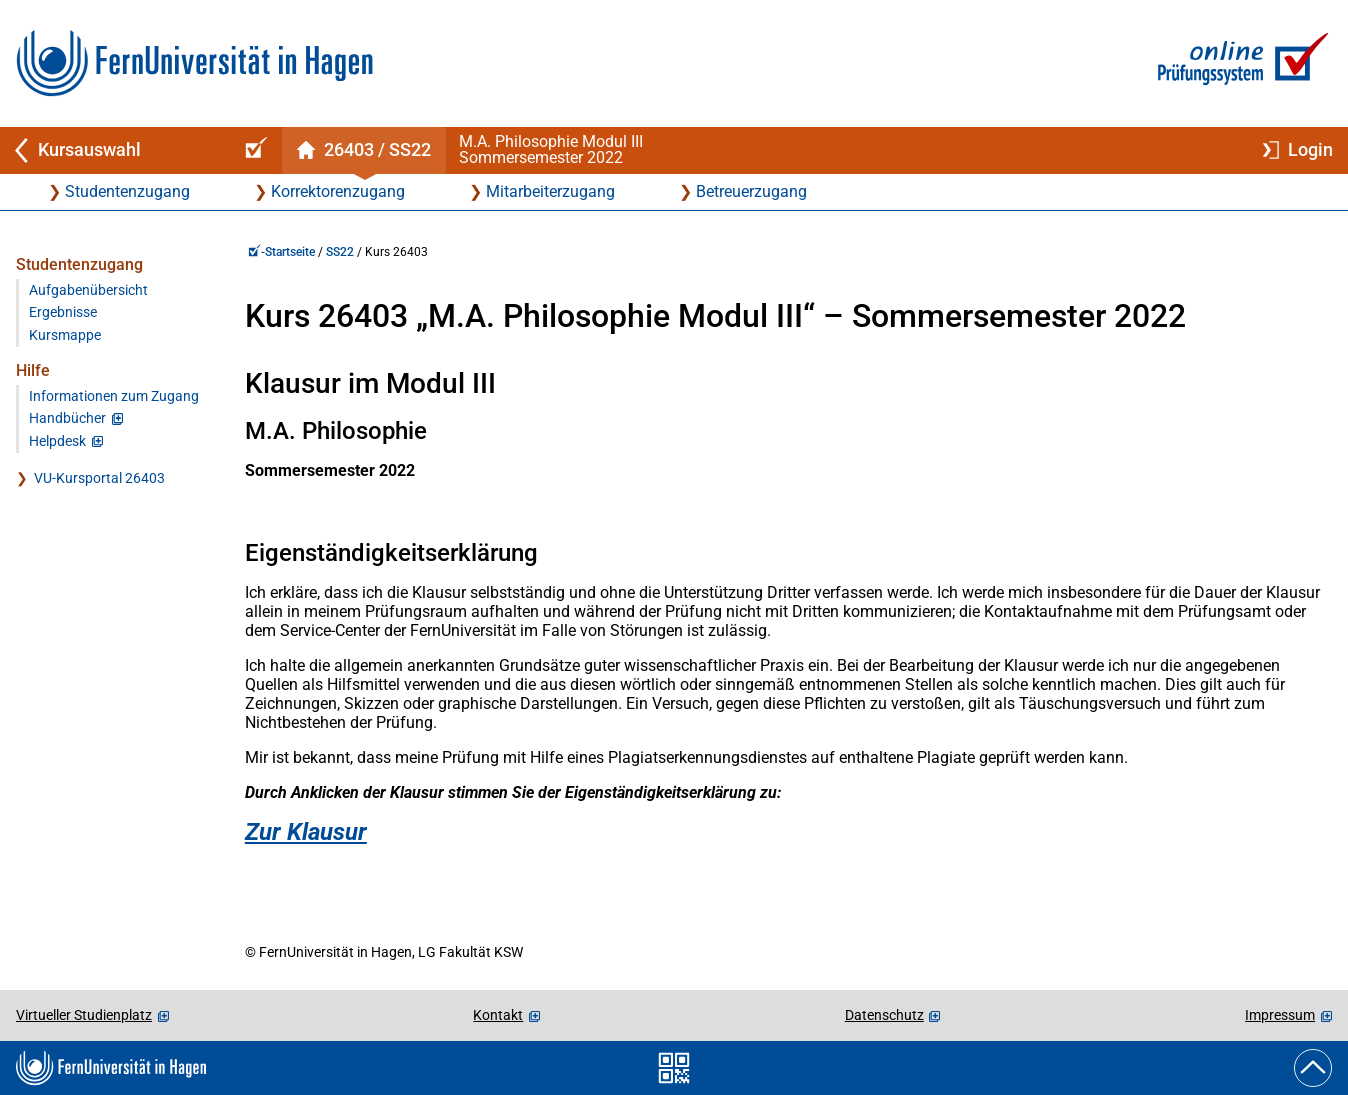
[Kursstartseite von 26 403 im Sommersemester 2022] (363, 150)
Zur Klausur (306, 832)
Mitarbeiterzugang (550, 191)
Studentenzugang (127, 191)
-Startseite (281, 252)
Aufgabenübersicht (88, 290)
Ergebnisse (63, 312)
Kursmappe (65, 335)
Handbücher (67, 418)
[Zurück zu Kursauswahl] (112, 150)
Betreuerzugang (751, 191)
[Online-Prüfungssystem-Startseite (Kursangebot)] (253, 150)
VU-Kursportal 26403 (99, 478)
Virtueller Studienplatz (84, 1015)
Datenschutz (884, 1015)
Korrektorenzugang (338, 191)
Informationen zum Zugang (114, 396)
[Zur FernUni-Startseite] (194, 63)
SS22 (340, 252)
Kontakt (498, 1015)
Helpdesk (57, 441)
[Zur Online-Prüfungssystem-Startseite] (1239, 63)
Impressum (1280, 1015)
